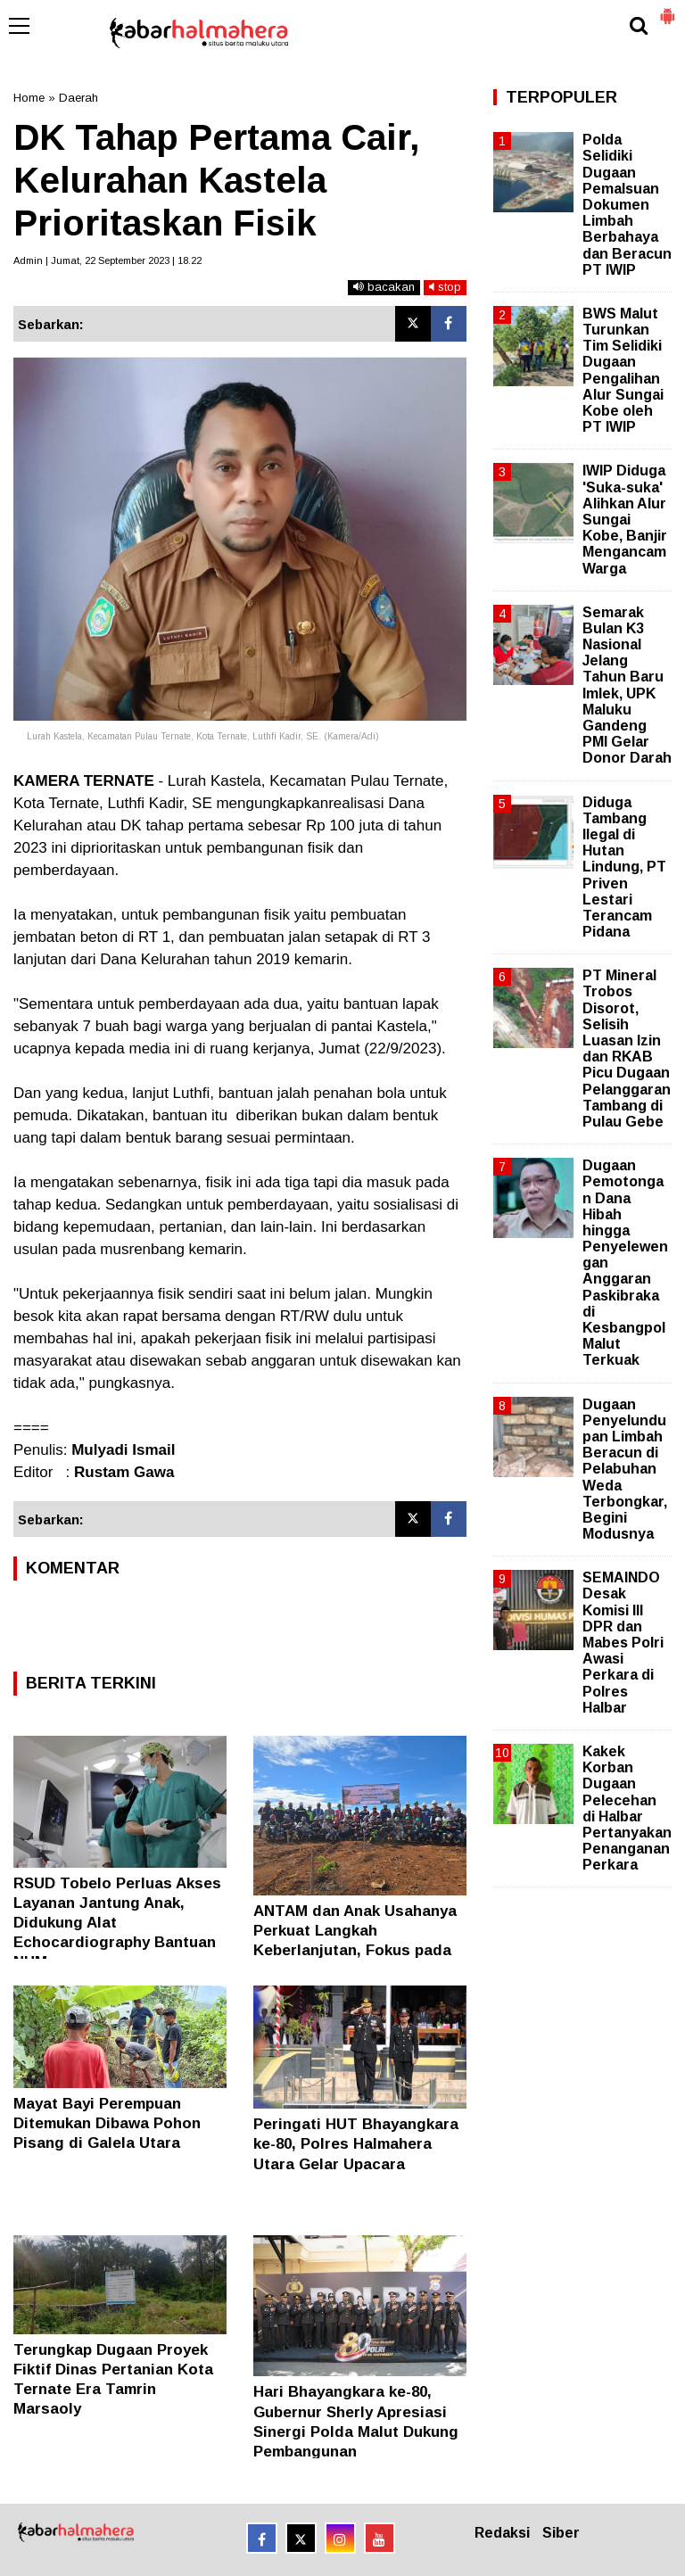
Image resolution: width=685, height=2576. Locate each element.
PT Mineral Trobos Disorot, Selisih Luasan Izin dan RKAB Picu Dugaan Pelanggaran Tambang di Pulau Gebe (626, 1048)
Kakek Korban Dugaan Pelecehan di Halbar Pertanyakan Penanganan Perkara (627, 1808)
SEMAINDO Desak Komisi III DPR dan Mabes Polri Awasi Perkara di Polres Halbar (623, 1642)
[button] (667, 9)
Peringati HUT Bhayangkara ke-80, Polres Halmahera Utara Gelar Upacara (355, 2144)
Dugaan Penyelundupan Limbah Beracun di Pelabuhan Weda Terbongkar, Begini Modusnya (624, 1469)
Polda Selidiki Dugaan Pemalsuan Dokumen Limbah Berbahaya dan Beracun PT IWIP (627, 204)
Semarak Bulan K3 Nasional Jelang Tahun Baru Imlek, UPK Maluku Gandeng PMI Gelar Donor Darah (627, 685)
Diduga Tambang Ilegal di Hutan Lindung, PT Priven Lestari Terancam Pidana (624, 867)
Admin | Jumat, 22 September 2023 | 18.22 (107, 260)
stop (445, 286)
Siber (561, 2532)
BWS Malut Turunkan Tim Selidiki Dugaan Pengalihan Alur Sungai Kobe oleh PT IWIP (623, 370)
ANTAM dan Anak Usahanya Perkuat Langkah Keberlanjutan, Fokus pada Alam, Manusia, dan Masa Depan (355, 1950)
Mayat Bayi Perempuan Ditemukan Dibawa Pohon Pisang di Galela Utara (107, 2123)
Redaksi (502, 2532)
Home (29, 97)
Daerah (78, 97)
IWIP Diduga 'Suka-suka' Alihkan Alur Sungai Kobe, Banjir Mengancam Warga (624, 519)
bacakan (384, 286)
